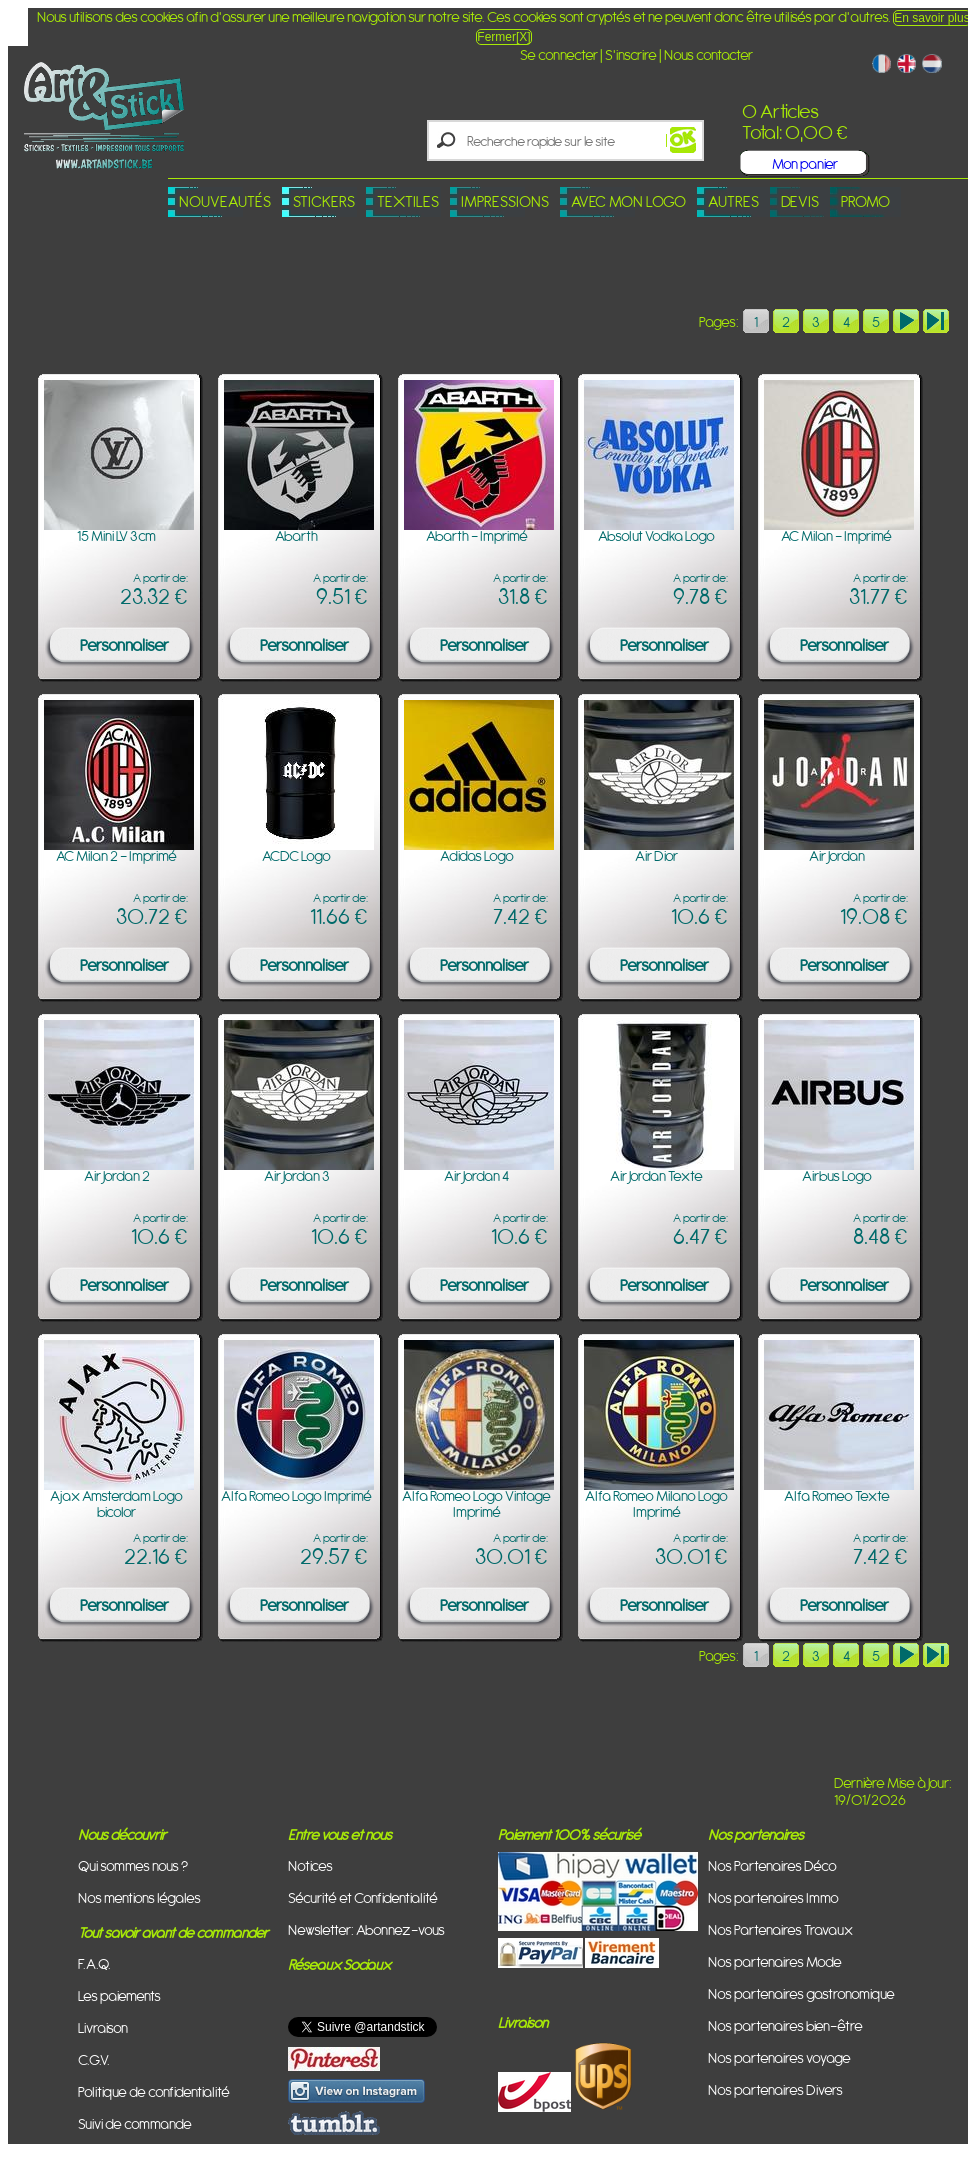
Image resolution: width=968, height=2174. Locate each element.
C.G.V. (94, 2059)
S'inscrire (631, 54)
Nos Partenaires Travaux (780, 1929)
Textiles (408, 201)
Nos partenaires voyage (779, 2057)
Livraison (103, 2027)
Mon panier (805, 163)
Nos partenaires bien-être (785, 2025)
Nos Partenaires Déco (772, 1865)
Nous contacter (708, 54)
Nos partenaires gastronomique (801, 1993)
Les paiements (119, 1995)
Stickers (324, 201)
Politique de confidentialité (154, 2091)
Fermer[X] (503, 37)
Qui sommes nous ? (133, 1865)
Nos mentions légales (139, 1897)
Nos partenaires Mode (775, 1961)
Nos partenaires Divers (775, 2089)
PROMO (865, 201)
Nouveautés (225, 201)
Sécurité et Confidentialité (363, 1897)
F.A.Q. (94, 1963)
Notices (310, 1865)
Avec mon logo (628, 201)
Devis (800, 201)
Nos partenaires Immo (773, 1897)
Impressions (505, 201)
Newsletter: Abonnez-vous (366, 1929)
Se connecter (559, 54)
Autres (733, 201)
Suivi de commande (135, 2123)
